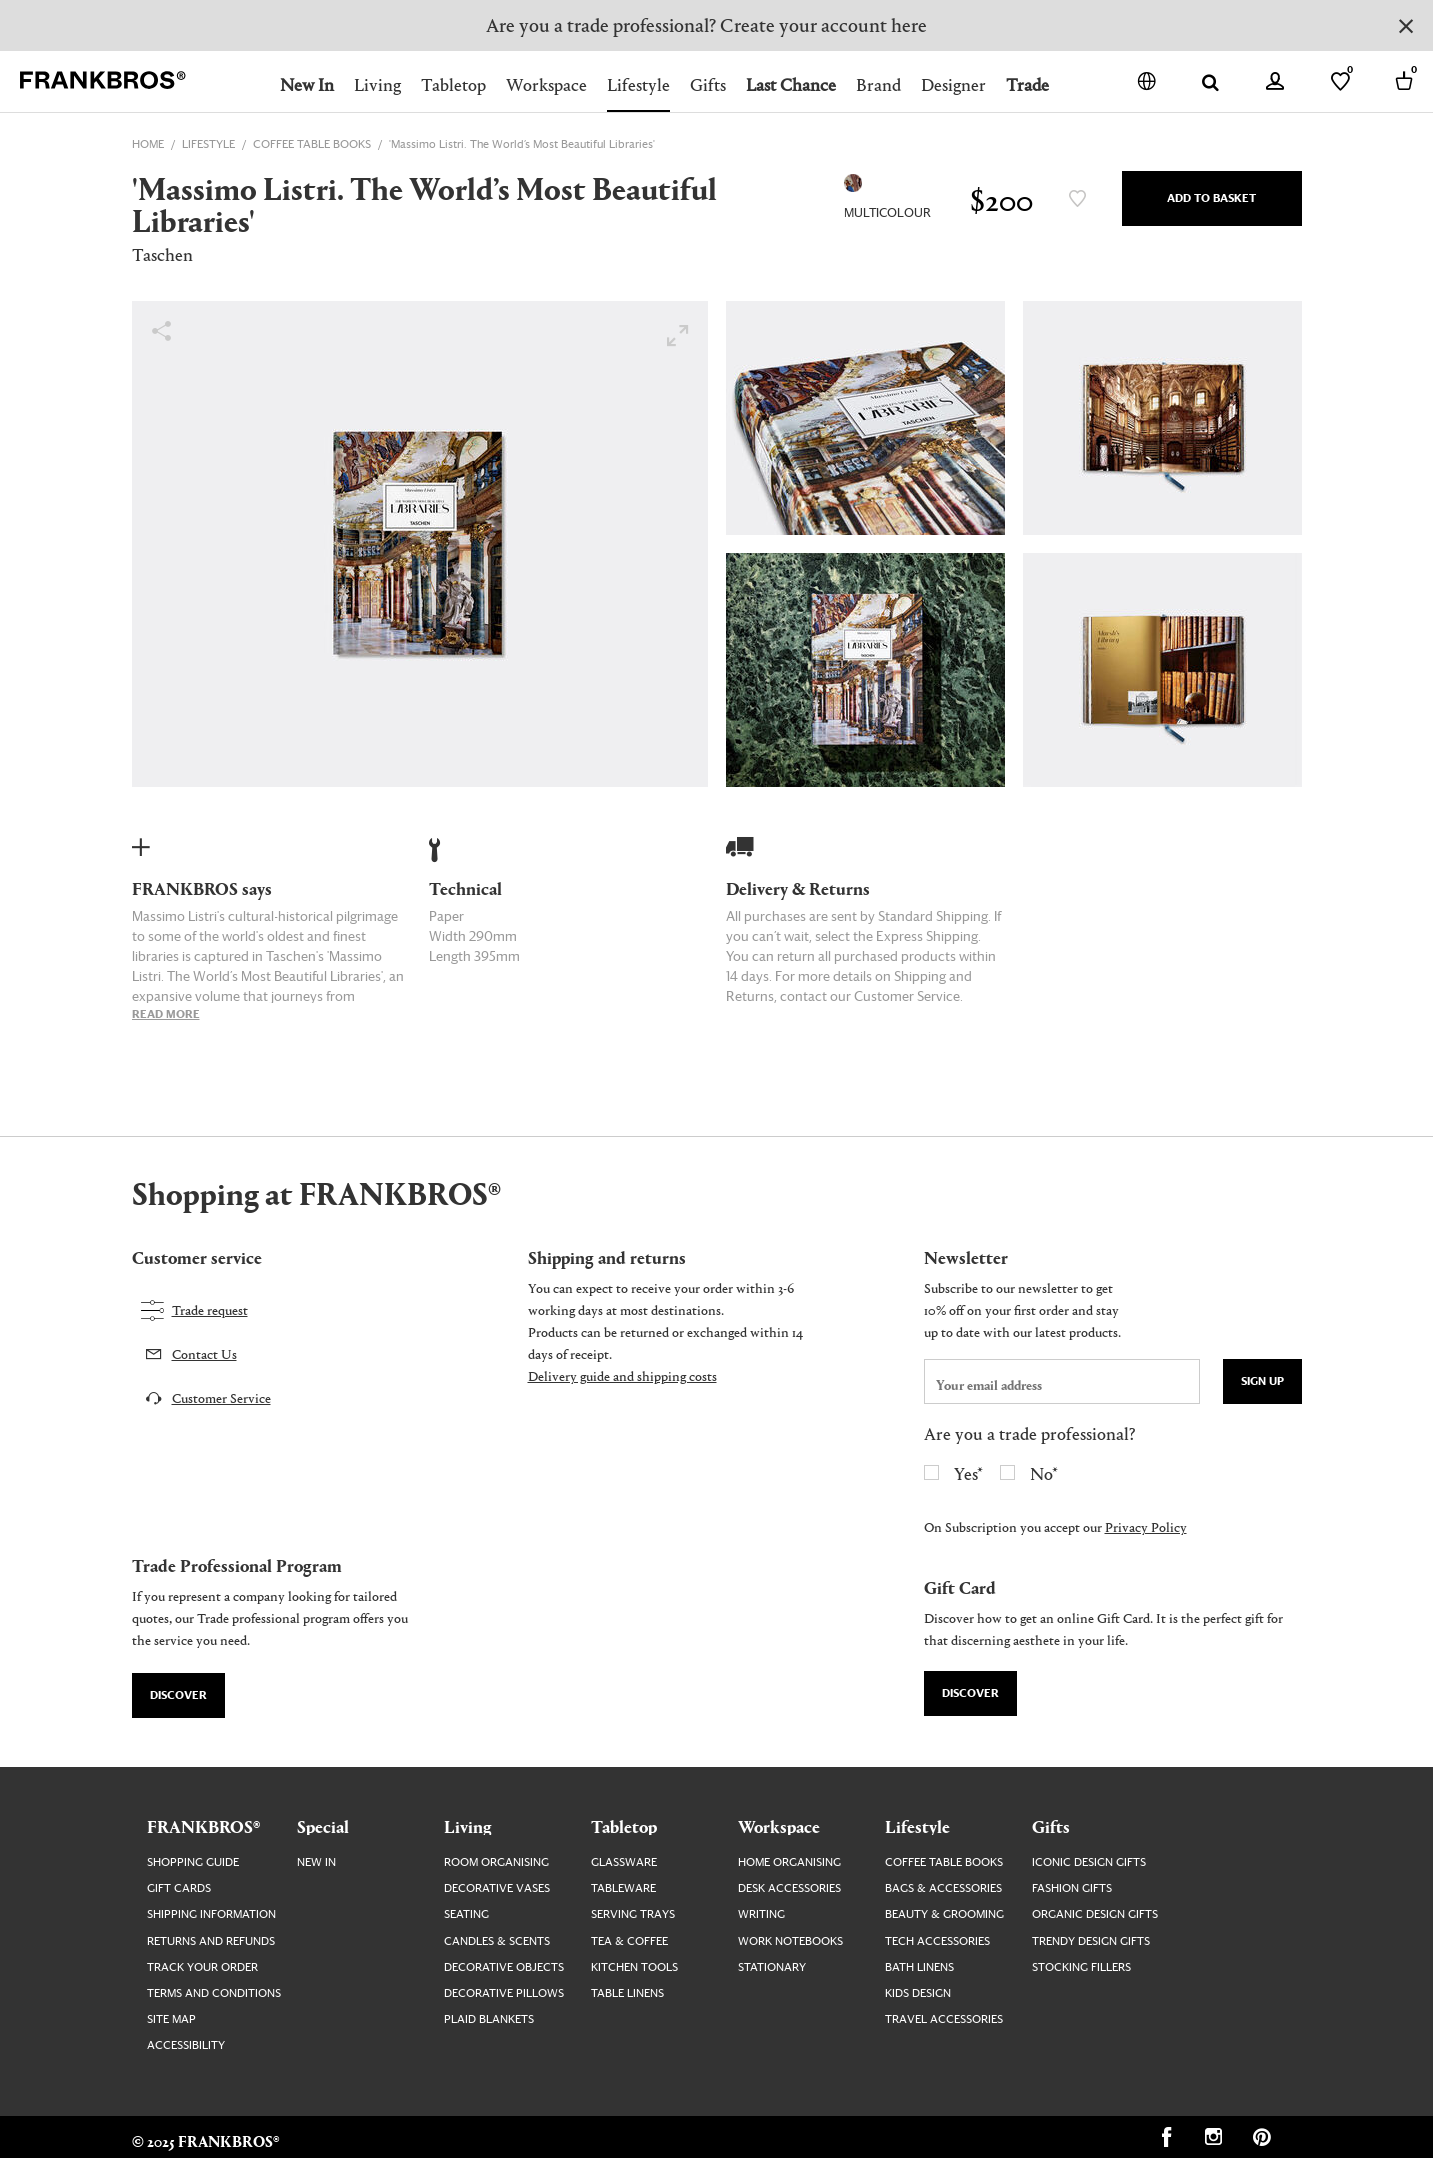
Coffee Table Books (944, 1862)
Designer (953, 84)
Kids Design (918, 1993)
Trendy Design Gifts (1091, 1941)
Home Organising (789, 1862)
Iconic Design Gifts (1089, 1862)
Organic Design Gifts (1095, 1914)
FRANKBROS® (203, 1826)
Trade (1027, 84)
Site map (171, 2019)
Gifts (708, 84)
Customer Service (221, 1397)
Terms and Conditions (214, 1993)
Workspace (546, 84)
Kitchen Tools (634, 1967)
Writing (761, 1914)
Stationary (772, 1967)
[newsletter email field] (1062, 1381)
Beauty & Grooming (944, 1914)
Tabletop (453, 84)
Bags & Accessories (943, 1888)
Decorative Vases (497, 1888)
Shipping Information (211, 1914)
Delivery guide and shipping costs (622, 1375)
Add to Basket (1211, 198)
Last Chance (791, 84)
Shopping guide (193, 1862)
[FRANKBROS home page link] (103, 80)
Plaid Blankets (489, 2019)
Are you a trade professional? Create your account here (706, 24)
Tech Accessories (937, 1941)
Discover (178, 1695)
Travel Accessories (944, 2019)
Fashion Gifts (1072, 1888)
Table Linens (627, 1993)
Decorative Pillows (504, 1993)
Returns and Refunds (211, 1941)
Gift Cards (179, 1888)
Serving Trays (633, 1914)
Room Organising (496, 1862)
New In (307, 84)
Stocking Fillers (1081, 1967)
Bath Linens (919, 1967)
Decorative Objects (504, 1967)
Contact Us (204, 1353)
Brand (878, 84)
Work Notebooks (790, 1941)
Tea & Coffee (629, 1941)
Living (377, 84)
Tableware (623, 1888)
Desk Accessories (789, 1888)
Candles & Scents (497, 1941)
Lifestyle (638, 84)
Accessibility (186, 2045)
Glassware (624, 1862)
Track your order (202, 1967)
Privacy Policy (1146, 1526)
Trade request (210, 1309)
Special (323, 1826)
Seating (466, 1914)
